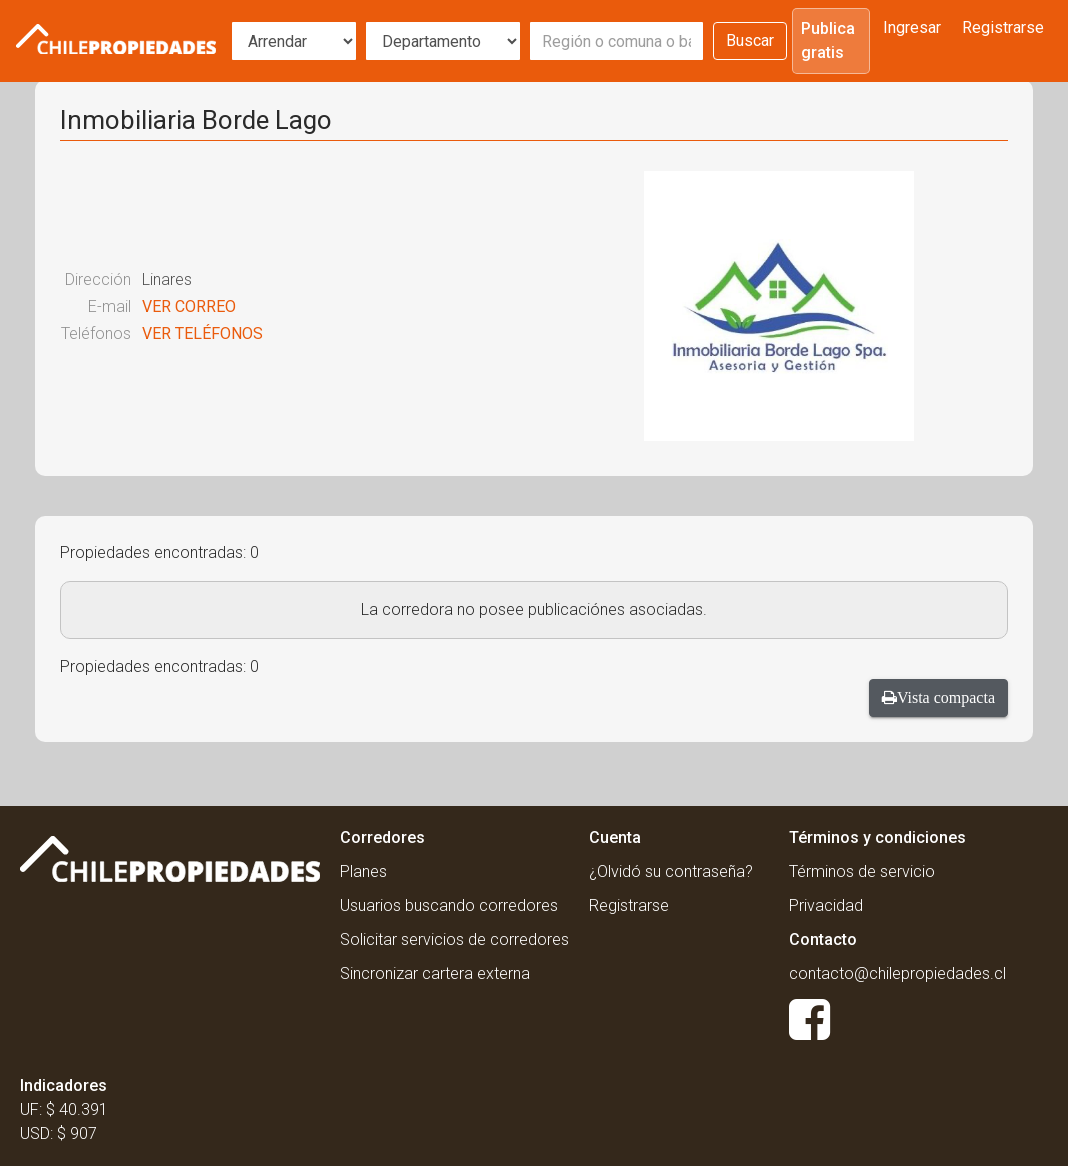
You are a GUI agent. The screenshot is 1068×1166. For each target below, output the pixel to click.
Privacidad (826, 905)
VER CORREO (189, 306)
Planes (363, 871)
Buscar (750, 40)
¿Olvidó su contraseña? (671, 871)
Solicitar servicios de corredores (454, 939)
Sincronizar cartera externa (435, 973)
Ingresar (912, 27)
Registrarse (1003, 27)
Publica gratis (828, 40)
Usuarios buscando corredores (449, 905)
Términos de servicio (862, 871)
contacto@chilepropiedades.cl (897, 973)
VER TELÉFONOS (202, 333)
